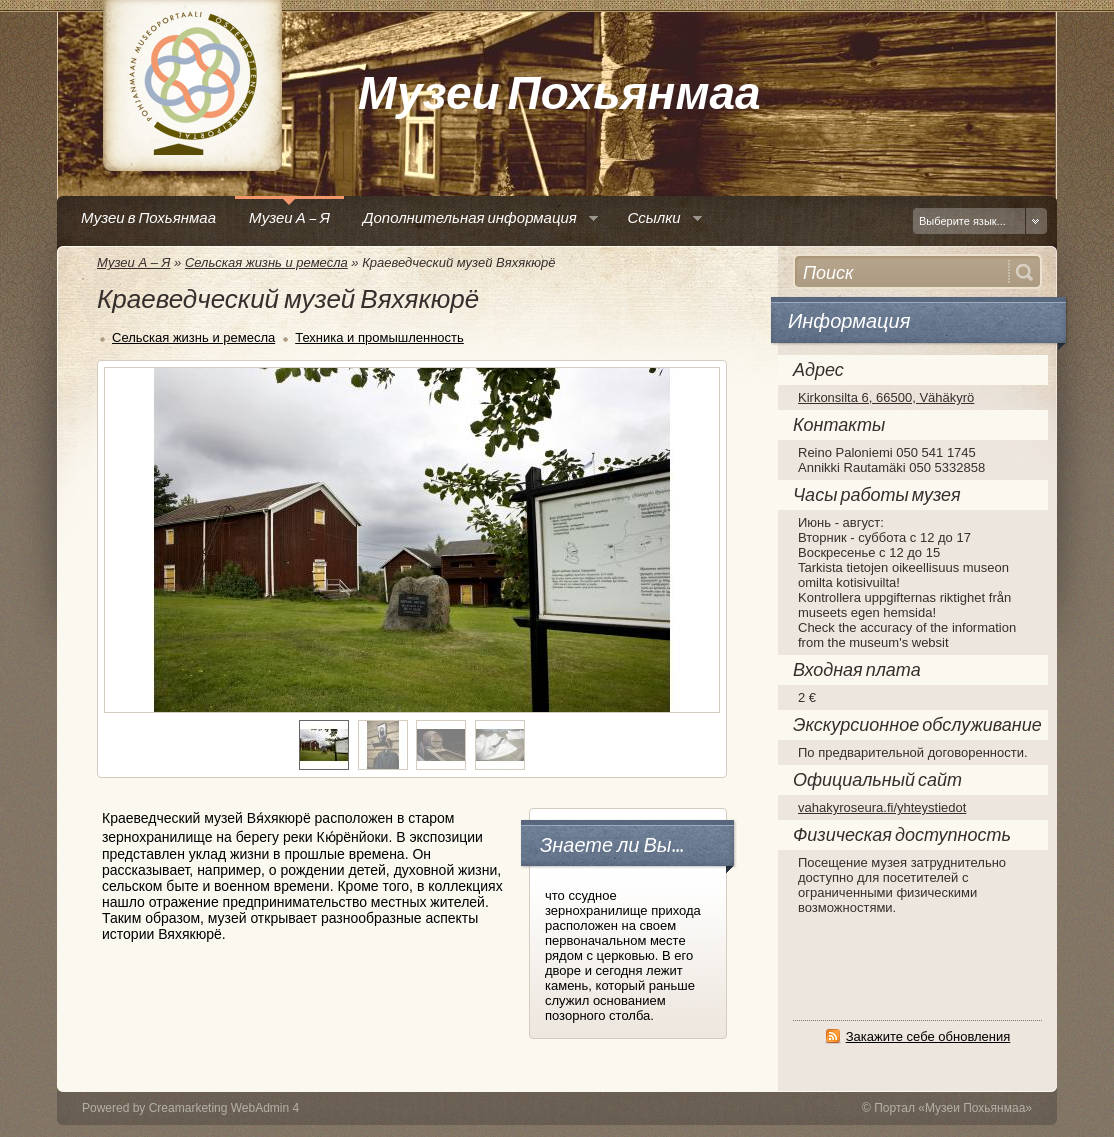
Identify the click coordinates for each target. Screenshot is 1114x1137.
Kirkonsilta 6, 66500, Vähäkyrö (886, 397)
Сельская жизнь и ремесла (266, 262)
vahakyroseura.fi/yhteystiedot (882, 807)
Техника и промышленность (379, 337)
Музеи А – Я (133, 262)
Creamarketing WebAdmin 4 (224, 1108)
